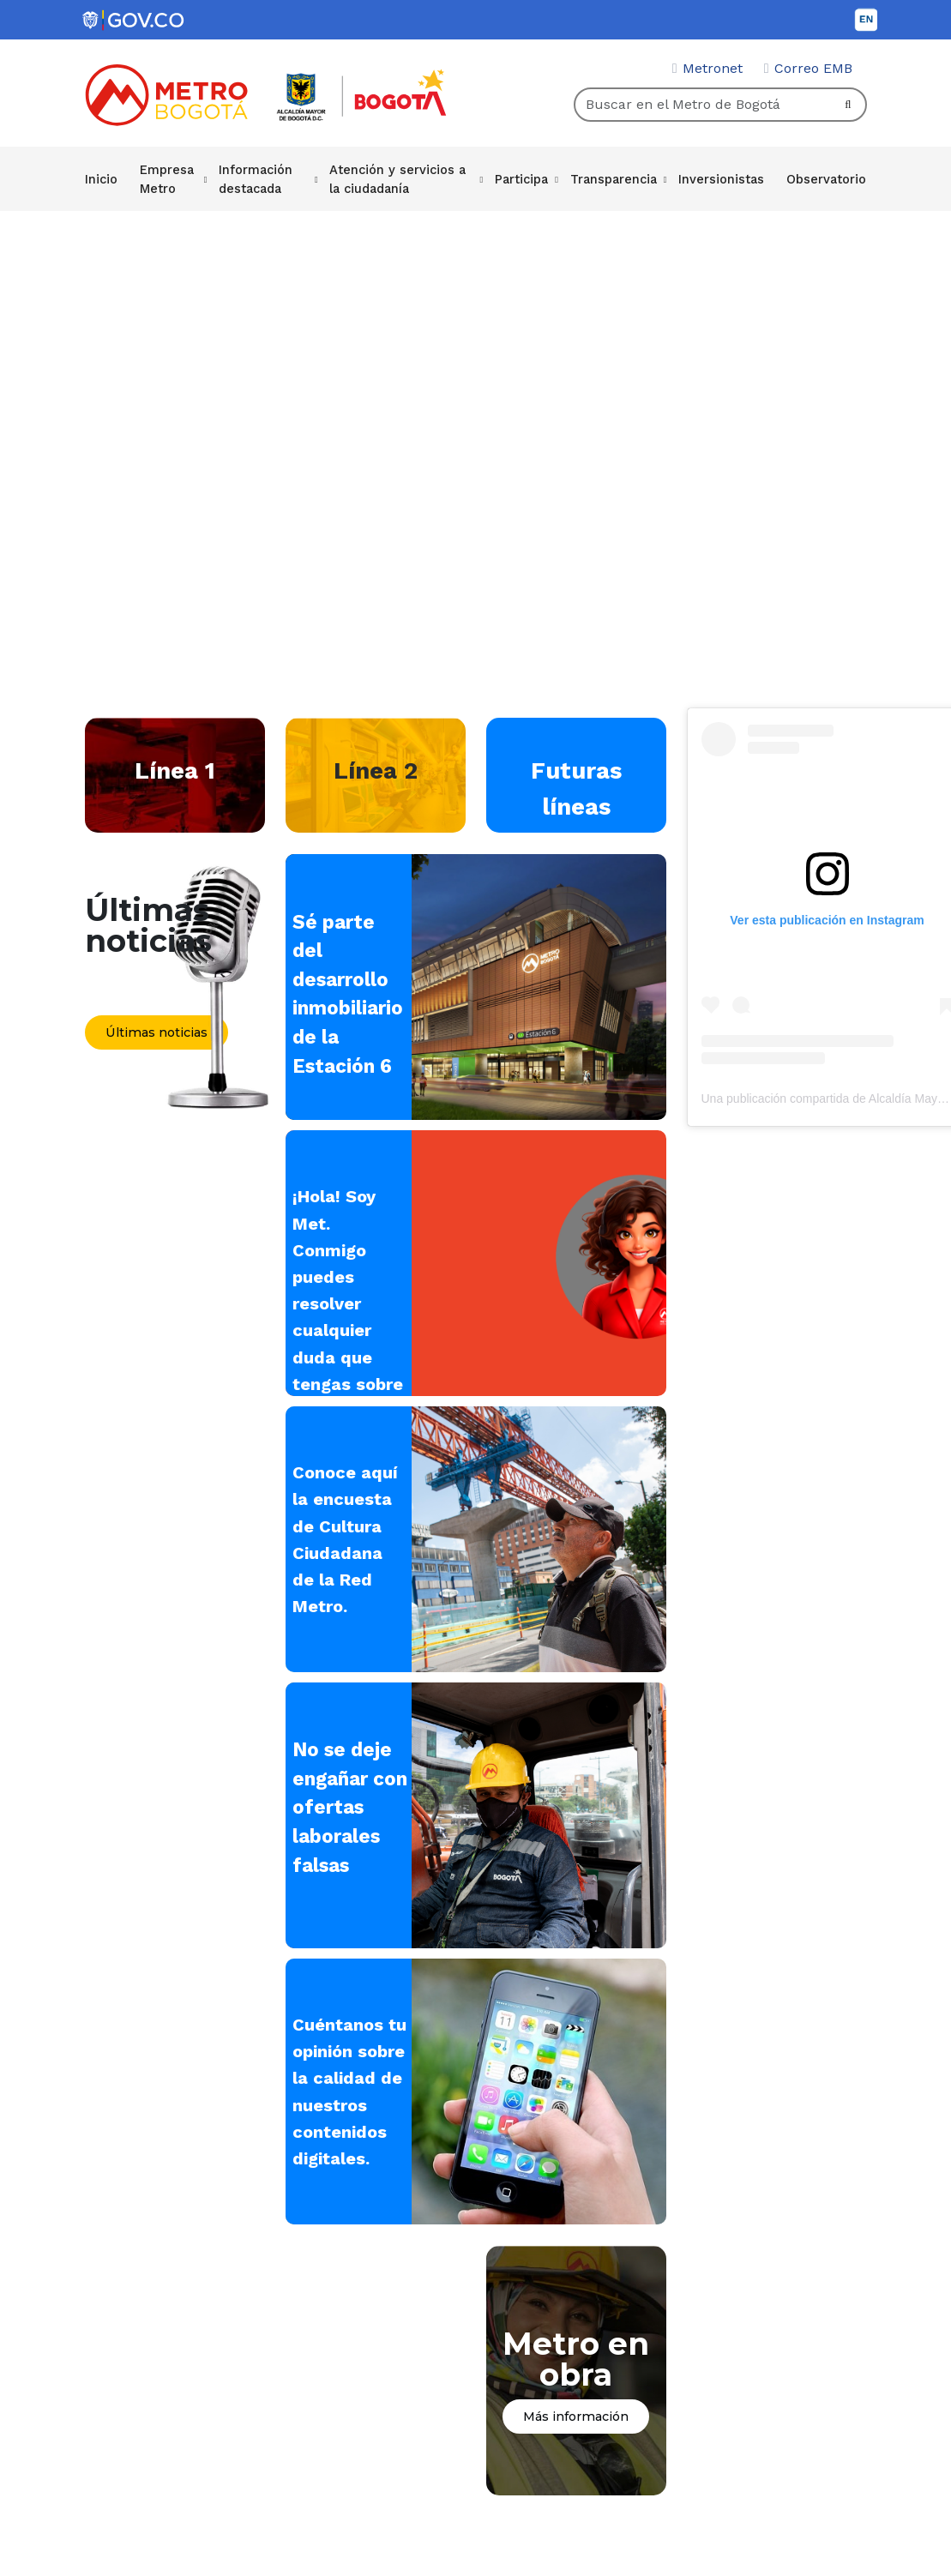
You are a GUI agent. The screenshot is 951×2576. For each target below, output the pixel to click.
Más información (576, 2423)
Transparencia (617, 178)
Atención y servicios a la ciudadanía (399, 178)
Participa (525, 178)
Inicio (101, 178)
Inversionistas (723, 178)
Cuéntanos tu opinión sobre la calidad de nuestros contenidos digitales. (342, 2104)
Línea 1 (175, 770)
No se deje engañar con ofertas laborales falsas (349, 1806)
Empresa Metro (166, 178)
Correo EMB (813, 68)
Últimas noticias (156, 1032)
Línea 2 (376, 770)
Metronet (713, 68)
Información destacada (256, 178)
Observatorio (826, 178)
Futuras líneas (576, 788)
